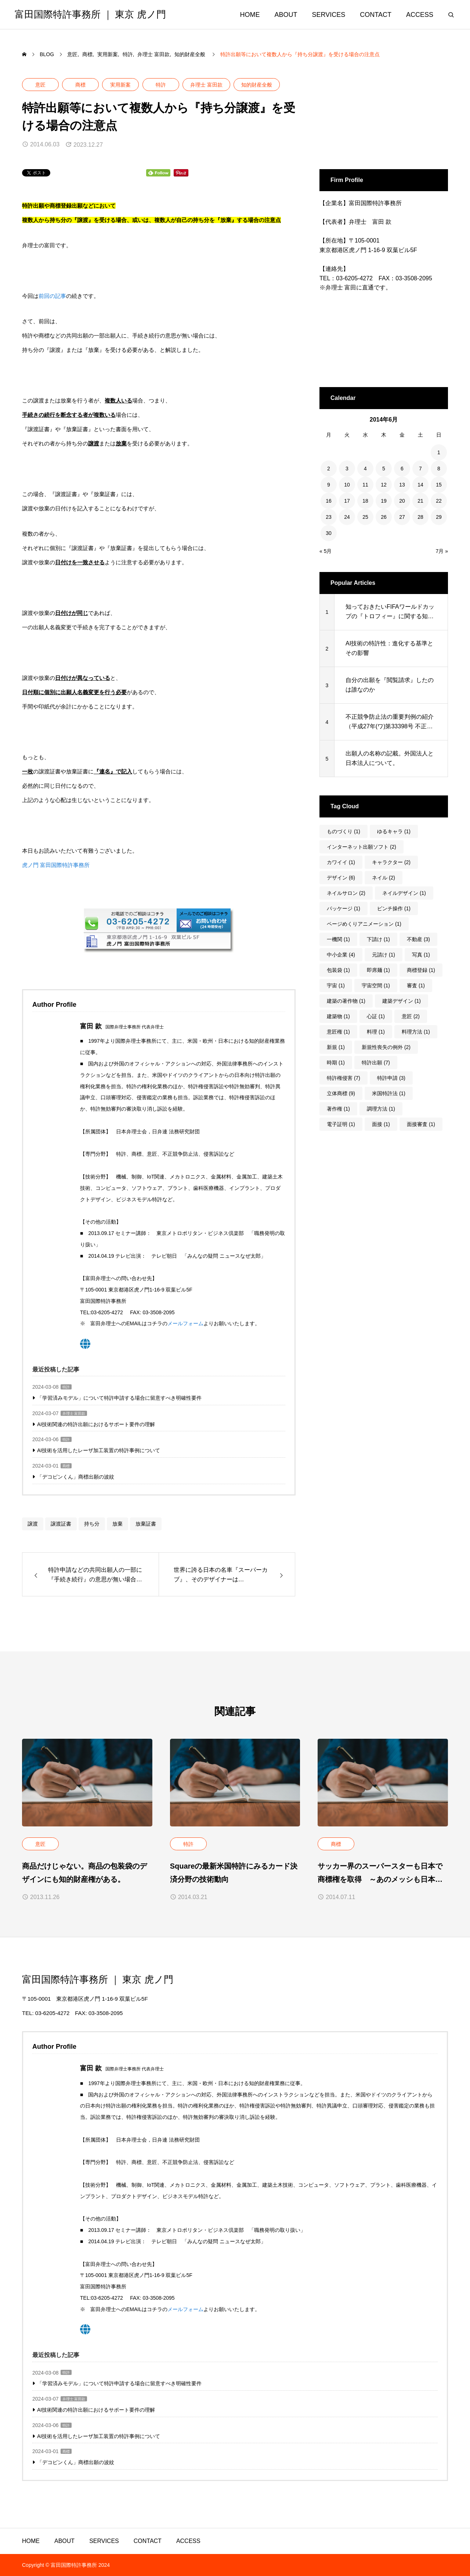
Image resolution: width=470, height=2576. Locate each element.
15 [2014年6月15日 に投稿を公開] (439, 485)
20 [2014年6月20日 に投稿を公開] (402, 501)
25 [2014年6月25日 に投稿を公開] (365, 517)
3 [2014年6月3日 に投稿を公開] (347, 468)
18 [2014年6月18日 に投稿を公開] (365, 501)
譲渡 (33, 1524)
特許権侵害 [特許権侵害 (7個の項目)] (343, 1078)
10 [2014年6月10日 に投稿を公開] (347, 485)
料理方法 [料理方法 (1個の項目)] (416, 1032)
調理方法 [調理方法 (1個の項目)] (381, 1109)
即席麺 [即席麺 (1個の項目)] (378, 970)
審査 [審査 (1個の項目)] (416, 985)
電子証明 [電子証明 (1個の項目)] (341, 1124)
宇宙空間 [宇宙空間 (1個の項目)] (376, 985)
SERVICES (329, 14)
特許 (161, 85)
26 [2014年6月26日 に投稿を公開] (384, 517)
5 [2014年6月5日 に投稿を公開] (383, 468)
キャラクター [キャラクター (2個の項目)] (391, 862)
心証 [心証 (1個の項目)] (376, 1016)
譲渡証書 (61, 1524)
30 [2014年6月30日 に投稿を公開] (329, 533)
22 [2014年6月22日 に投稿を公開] (439, 501)
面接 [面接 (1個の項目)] (381, 1124)
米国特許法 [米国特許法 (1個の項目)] (388, 1093)
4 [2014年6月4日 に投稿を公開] (365, 468)
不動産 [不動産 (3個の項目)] (418, 939)
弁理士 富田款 (206, 85)
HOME (250, 14)
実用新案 (120, 85)
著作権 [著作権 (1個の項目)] (338, 1109)
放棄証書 (145, 1524)
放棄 (117, 1524)
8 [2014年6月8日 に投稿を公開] (438, 468)
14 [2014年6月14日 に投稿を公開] (420, 485)
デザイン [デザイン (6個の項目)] (341, 878)
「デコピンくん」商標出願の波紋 (75, 1477)
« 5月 (325, 551)
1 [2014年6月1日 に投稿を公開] (438, 452)
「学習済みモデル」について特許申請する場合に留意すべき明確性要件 (119, 1398)
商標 (80, 85)
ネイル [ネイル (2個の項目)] (383, 878)
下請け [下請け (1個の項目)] (378, 939)
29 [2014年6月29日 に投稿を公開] (439, 517)
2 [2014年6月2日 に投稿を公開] (328, 468)
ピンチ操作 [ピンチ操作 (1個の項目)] (394, 908)
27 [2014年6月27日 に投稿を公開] (402, 517)
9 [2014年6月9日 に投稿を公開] (328, 485)
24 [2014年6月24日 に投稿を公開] (347, 517)
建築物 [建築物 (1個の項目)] (338, 1016)
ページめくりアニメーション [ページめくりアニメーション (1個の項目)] (364, 924)
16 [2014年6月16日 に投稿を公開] (329, 501)
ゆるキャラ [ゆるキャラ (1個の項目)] (394, 831)
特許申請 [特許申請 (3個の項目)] (391, 1078)
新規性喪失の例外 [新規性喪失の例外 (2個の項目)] (386, 1047)
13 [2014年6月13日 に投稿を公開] (402, 485)
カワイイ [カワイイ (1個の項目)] (341, 862)
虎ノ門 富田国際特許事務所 (56, 865)
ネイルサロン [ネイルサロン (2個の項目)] (346, 893)
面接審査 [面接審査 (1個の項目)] (421, 1124)
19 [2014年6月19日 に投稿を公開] (384, 501)
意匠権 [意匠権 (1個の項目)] (338, 1032)
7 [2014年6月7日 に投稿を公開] (420, 468)
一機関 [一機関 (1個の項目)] (338, 939)
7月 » (442, 551)
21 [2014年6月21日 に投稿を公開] (420, 501)
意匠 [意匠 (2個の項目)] (411, 1016)
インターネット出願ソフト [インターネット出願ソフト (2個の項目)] (361, 847)
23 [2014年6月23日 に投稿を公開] (329, 517)
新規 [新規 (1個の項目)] (336, 1047)
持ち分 (92, 1524)
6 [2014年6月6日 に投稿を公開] (402, 468)
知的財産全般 (256, 85)
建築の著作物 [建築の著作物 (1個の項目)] (346, 1001)
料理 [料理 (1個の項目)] (376, 1032)
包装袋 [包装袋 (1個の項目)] (338, 970)
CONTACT (375, 14)
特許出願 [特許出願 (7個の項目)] (376, 1062)
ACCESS (419, 14)
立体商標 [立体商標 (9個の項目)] (341, 1093)
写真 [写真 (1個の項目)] (421, 955)
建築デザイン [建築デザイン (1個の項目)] (401, 1001)
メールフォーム (185, 1323)
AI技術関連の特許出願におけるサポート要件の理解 (96, 1424)
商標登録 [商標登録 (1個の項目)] (421, 970)
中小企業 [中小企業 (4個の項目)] (341, 955)
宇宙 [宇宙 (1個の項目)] (336, 985)
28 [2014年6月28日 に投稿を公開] (420, 517)
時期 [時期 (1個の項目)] (336, 1062)
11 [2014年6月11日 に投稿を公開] (365, 485)
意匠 (40, 85)
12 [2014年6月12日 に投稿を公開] (384, 485)
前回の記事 (52, 296)
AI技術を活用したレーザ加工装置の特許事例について (98, 1450)
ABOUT (286, 14)
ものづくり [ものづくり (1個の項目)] (343, 831)
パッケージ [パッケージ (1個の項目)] (343, 908)
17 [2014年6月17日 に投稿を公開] (347, 501)
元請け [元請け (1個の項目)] (383, 955)
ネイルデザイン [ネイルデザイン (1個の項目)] (404, 893)
